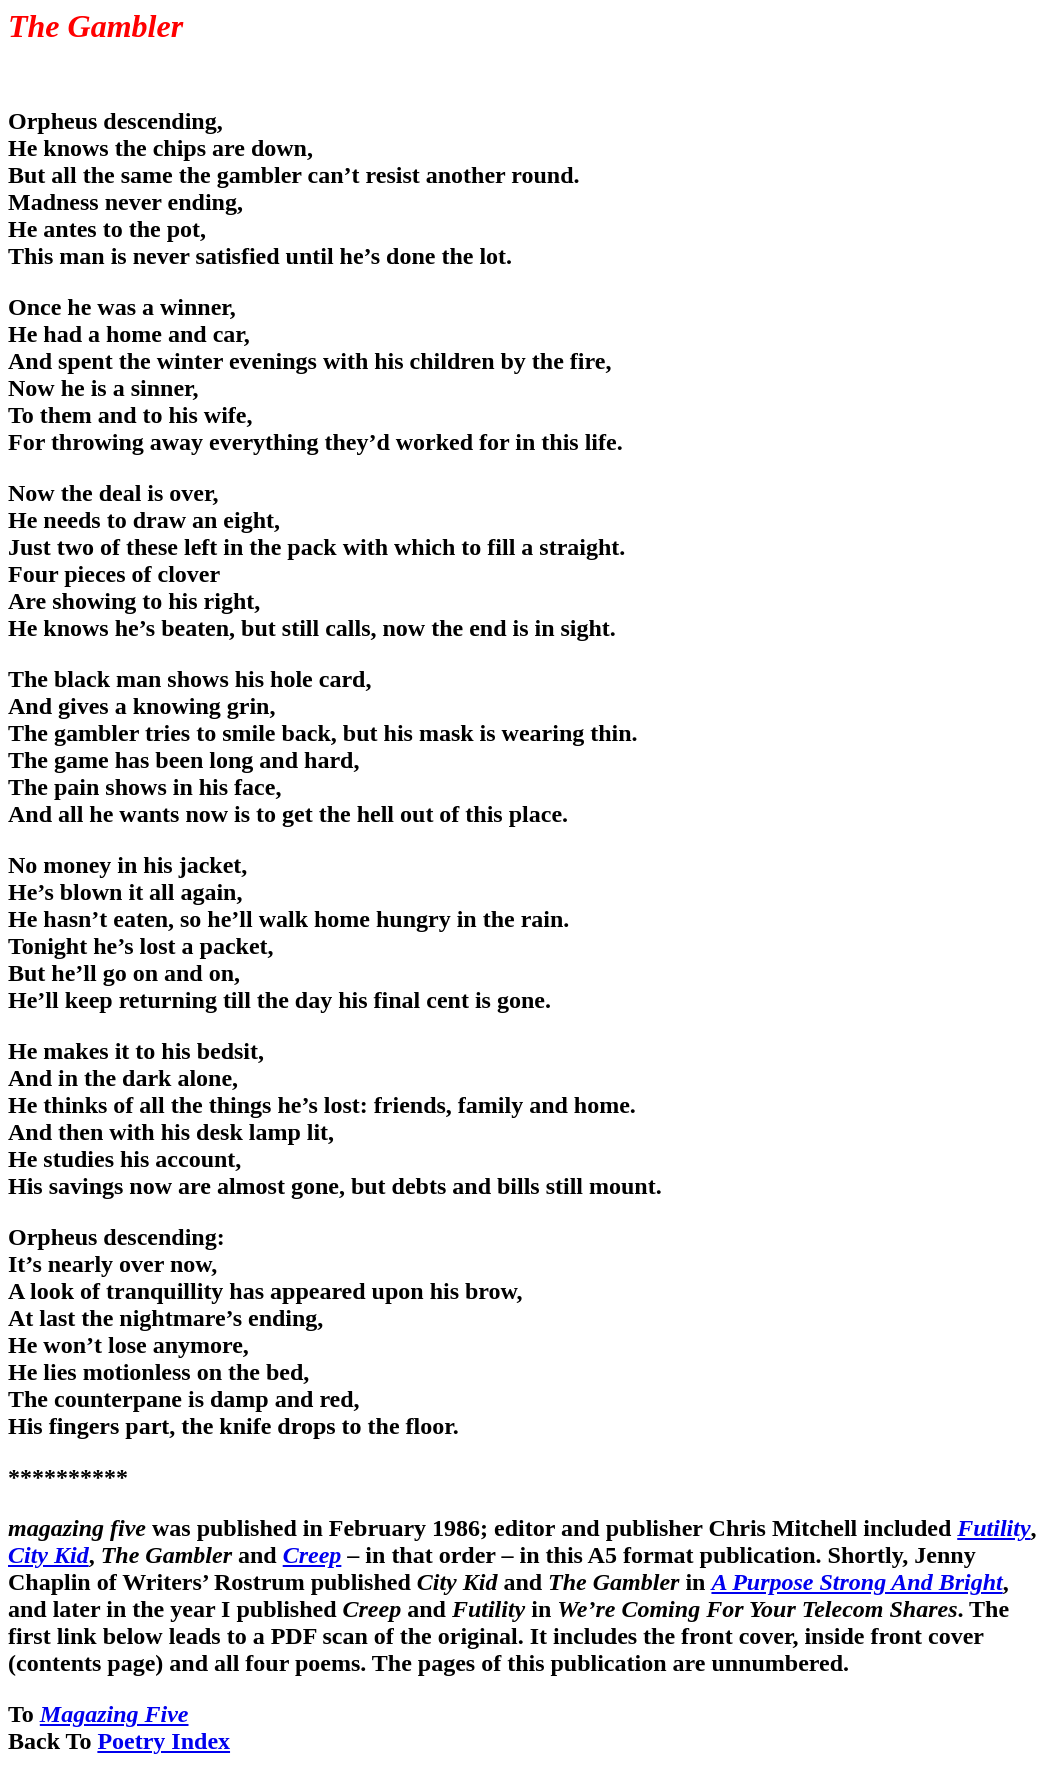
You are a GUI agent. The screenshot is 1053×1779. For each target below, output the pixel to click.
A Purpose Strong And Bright (856, 1582)
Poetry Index (163, 1741)
